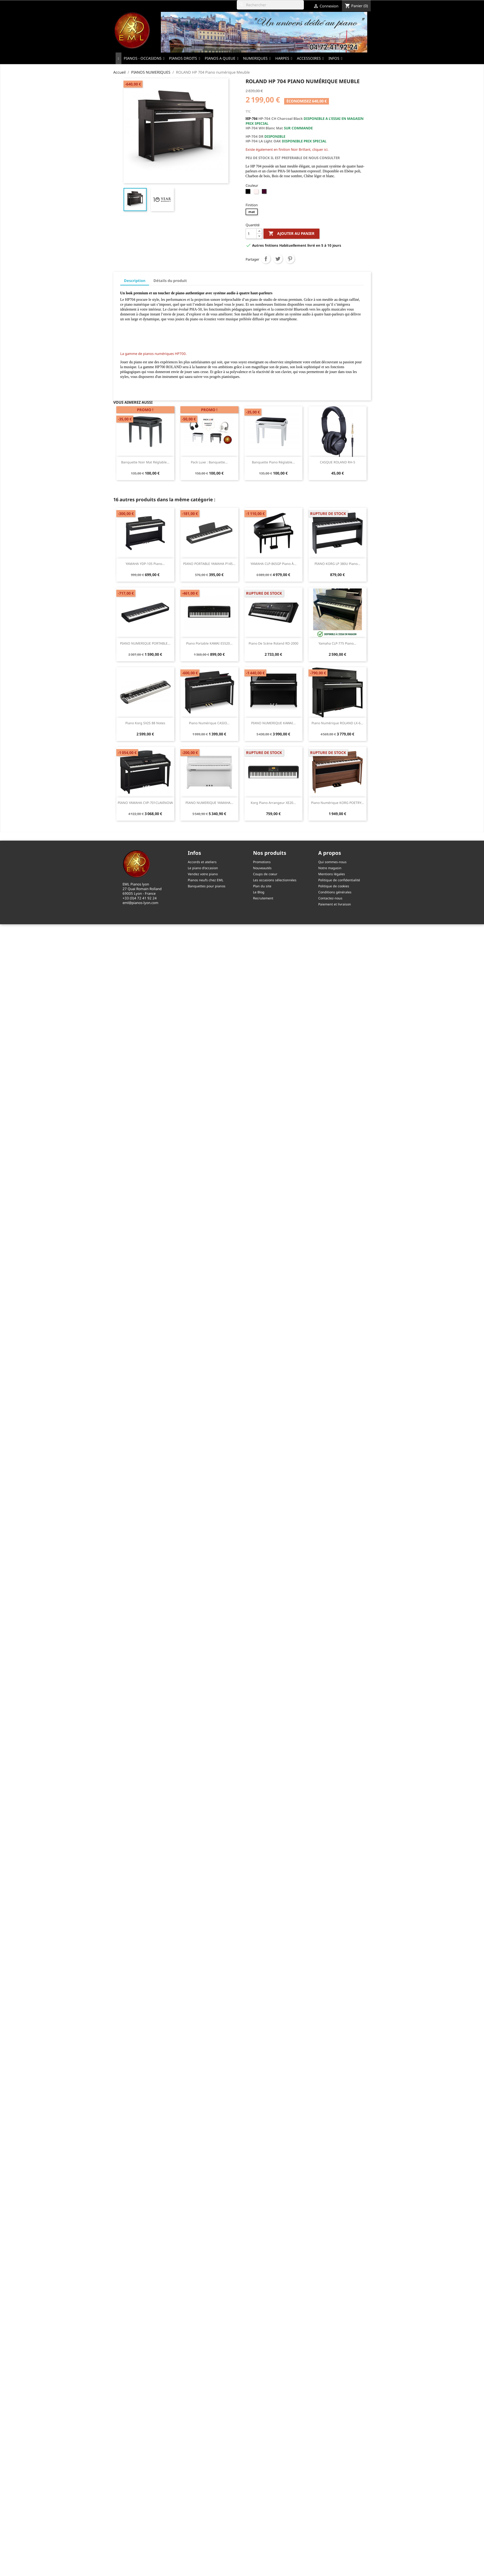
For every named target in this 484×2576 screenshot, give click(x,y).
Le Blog (258, 892)
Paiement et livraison (334, 904)
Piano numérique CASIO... (209, 723)
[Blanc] (257, 192)
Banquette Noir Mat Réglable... (145, 462)
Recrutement (263, 898)
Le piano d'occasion (203, 868)
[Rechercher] (270, 5)
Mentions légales (331, 874)
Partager (265, 258)
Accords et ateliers (202, 862)
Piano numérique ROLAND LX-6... (337, 723)
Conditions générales (334, 892)
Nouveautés (262, 868)
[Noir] (248, 192)
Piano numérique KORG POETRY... (337, 802)
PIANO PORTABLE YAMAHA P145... (209, 563)
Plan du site (262, 886)
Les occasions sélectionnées (274, 880)
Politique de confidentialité (339, 880)
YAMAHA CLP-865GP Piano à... (273, 563)
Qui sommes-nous (332, 862)
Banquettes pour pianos (206, 886)
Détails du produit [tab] (170, 280)
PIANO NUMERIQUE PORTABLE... (145, 643)
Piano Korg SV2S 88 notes (145, 723)
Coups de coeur (265, 874)
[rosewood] (265, 192)
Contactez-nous (330, 898)
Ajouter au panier (291, 234)
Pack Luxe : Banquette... (209, 462)
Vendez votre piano (203, 874)
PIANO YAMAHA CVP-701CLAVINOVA (145, 802)
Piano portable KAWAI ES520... (209, 643)
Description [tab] (134, 280)
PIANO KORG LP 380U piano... (337, 563)
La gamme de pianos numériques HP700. (153, 353)
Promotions (262, 862)
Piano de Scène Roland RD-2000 (273, 643)
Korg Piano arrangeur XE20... (273, 802)
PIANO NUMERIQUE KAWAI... (273, 723)
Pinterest (290, 258)
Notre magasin (329, 868)
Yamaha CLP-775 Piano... (337, 643)
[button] (144, 58)
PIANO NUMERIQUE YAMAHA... (209, 802)
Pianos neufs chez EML (205, 880)
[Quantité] (251, 234)
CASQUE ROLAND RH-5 (337, 462)
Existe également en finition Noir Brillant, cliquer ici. (287, 149)
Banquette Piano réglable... (273, 462)
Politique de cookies (333, 886)
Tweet (278, 258)
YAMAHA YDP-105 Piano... (145, 563)
